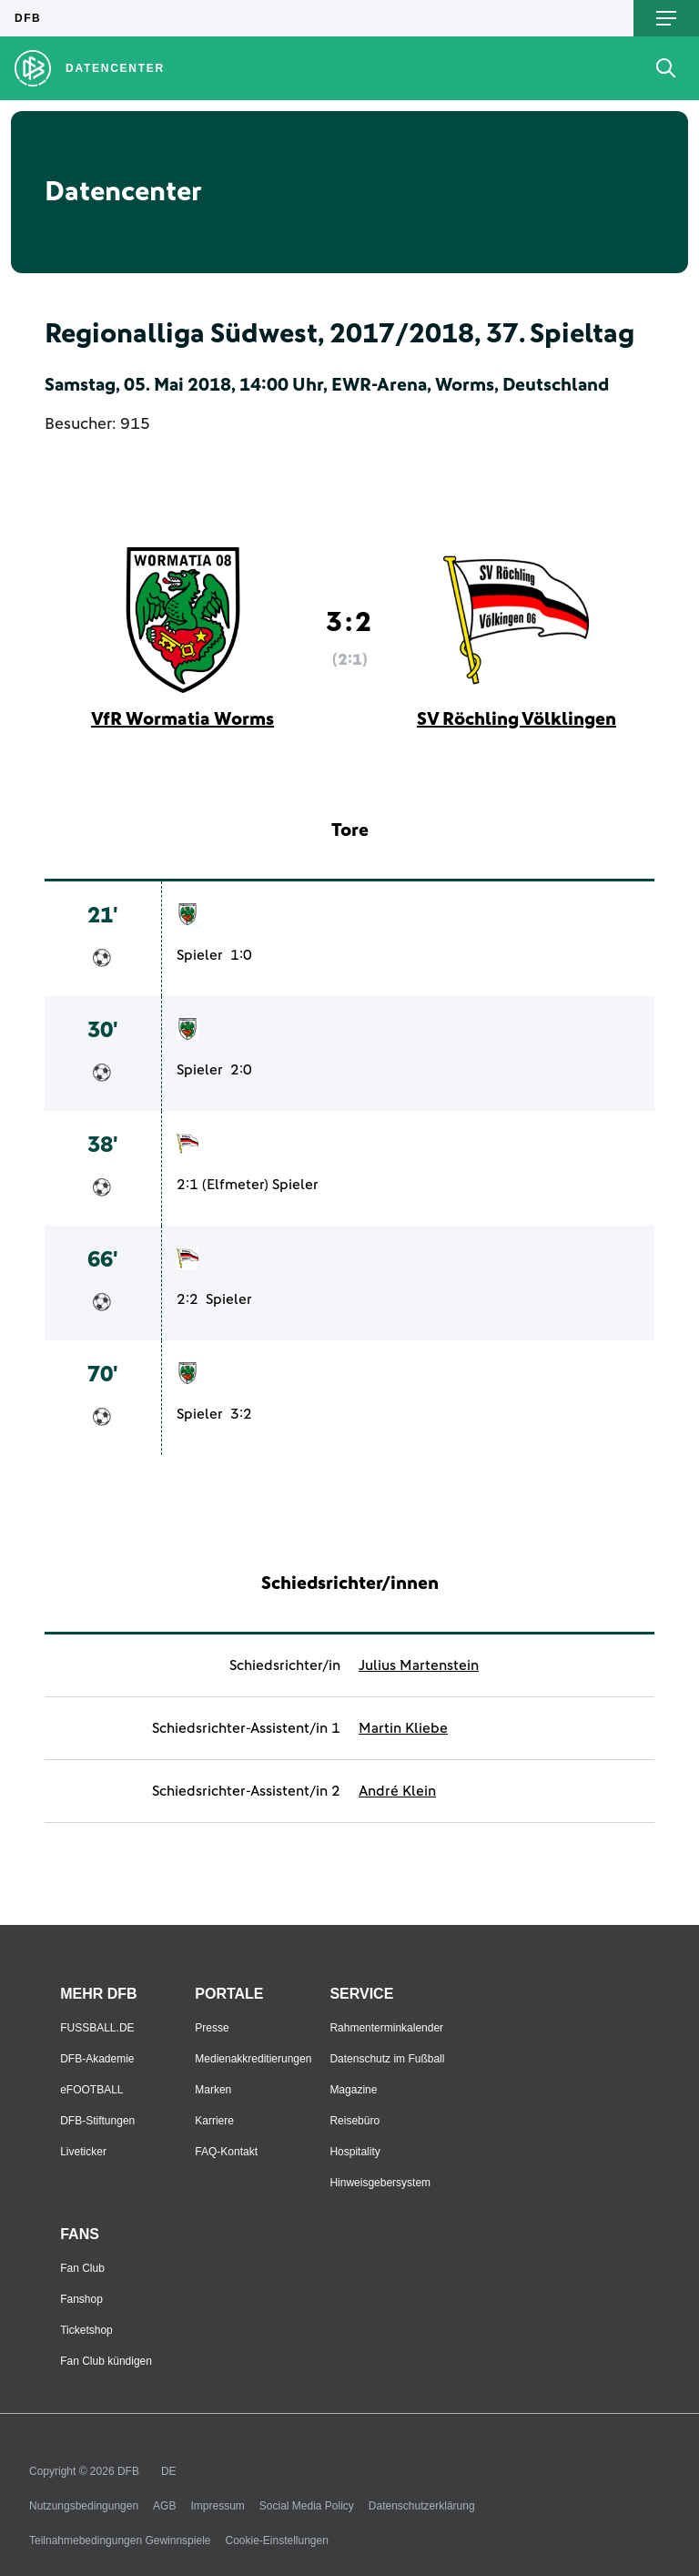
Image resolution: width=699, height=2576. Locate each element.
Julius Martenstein (419, 1665)
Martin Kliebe (403, 1728)
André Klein (397, 1791)
